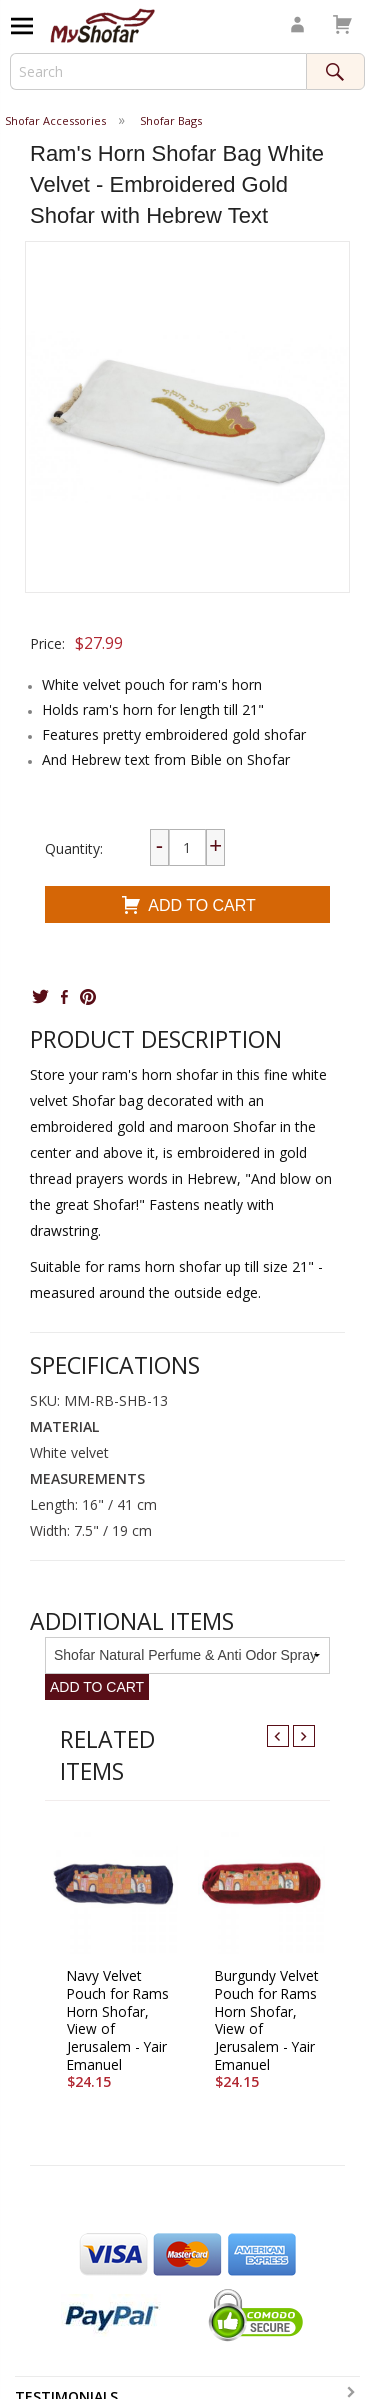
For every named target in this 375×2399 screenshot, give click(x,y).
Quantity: (74, 848)
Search (335, 71)
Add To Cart (187, 907)
